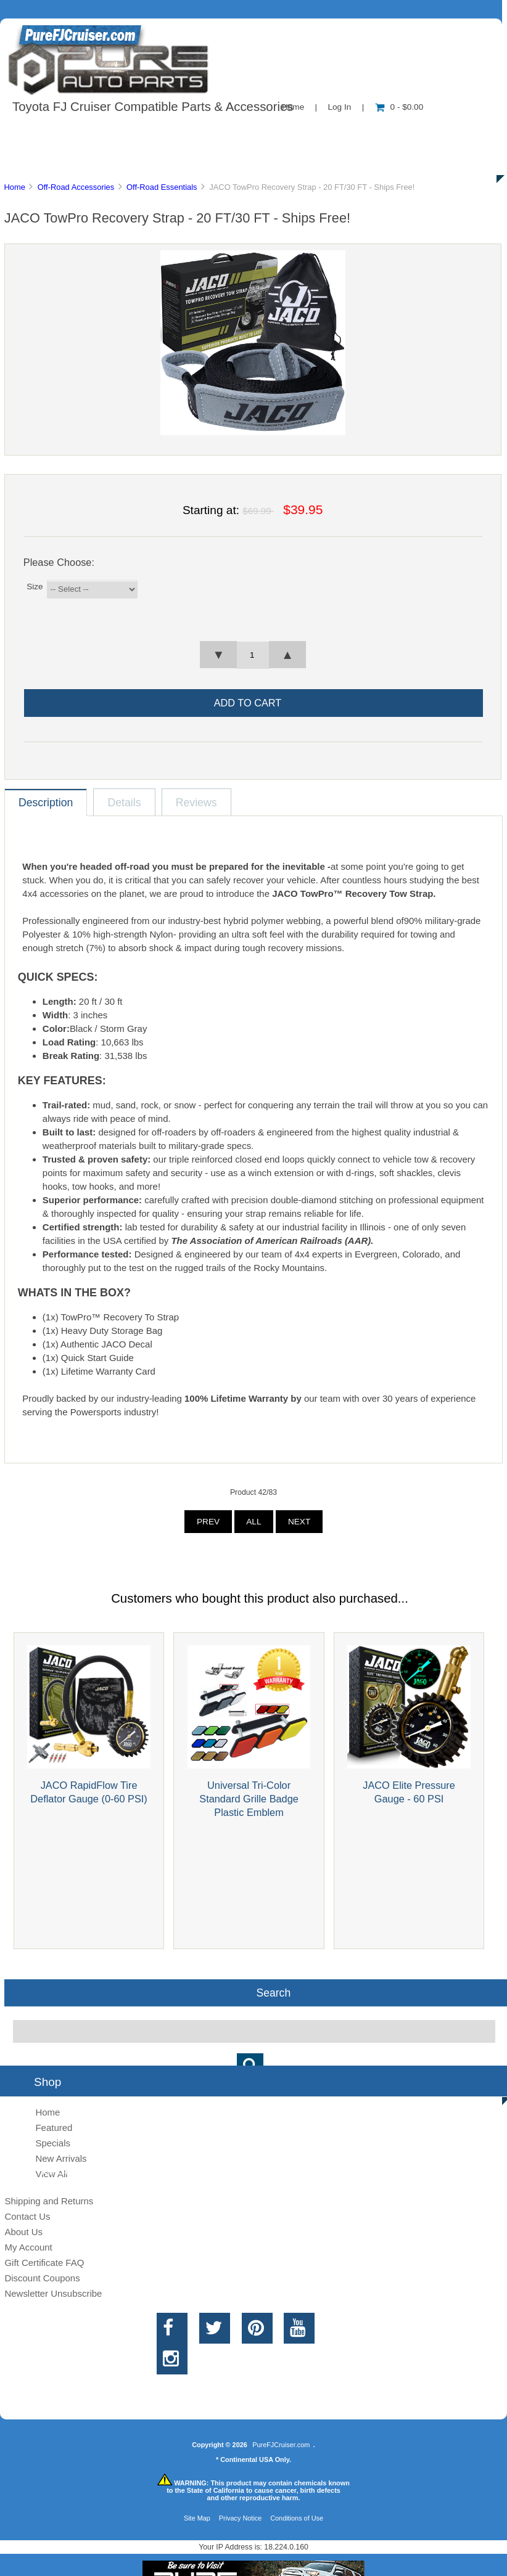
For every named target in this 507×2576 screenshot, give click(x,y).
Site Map (197, 2518)
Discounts (120, 160)
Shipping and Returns (48, 2201)
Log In (339, 107)
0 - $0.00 (399, 107)
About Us (123, 132)
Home (14, 187)
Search (273, 1992)
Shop (47, 132)
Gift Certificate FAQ (44, 2262)
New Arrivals (60, 2158)
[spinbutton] (253, 655)
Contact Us (310, 132)
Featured (53, 2127)
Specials (52, 2143)
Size (35, 586)
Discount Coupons (42, 2278)
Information (215, 132)
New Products (412, 132)
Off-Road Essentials (161, 187)
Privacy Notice (240, 2518)
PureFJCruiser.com (281, 2444)
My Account (28, 2247)
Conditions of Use (296, 2518)
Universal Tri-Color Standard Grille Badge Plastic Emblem (249, 1799)
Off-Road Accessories (76, 187)
